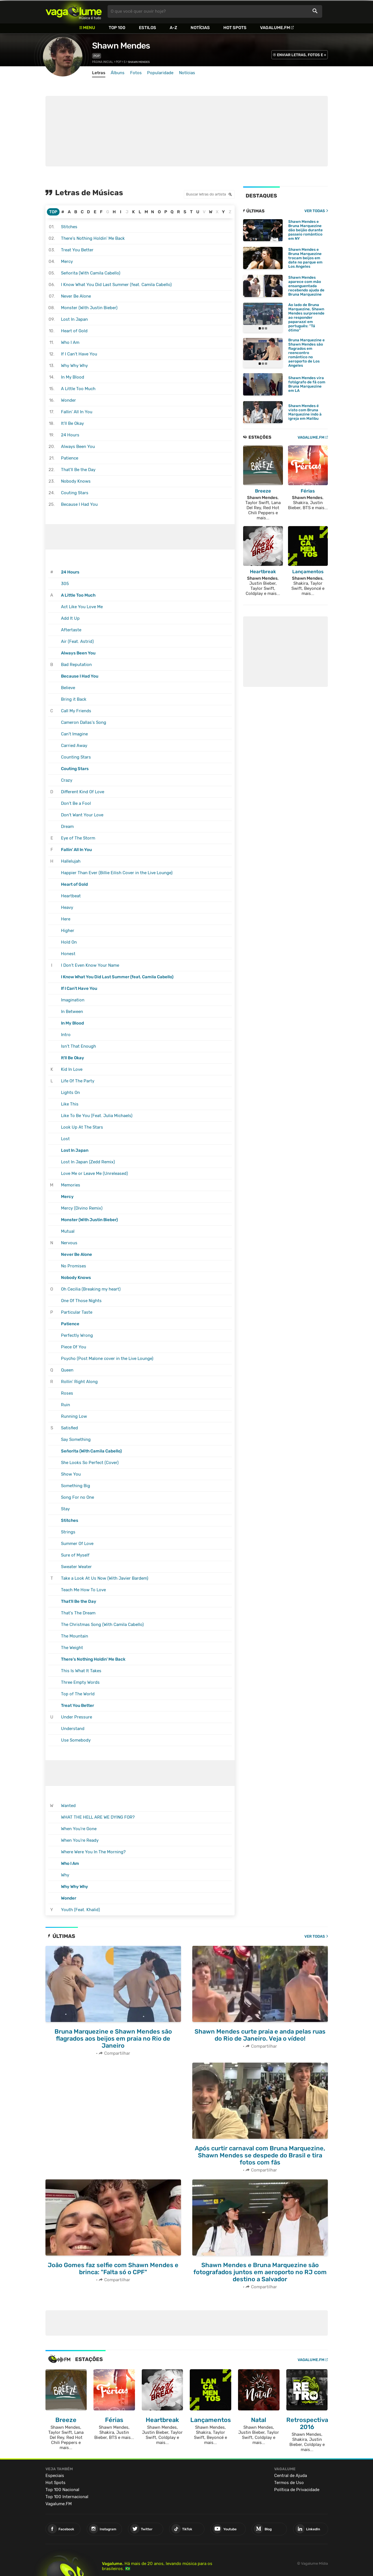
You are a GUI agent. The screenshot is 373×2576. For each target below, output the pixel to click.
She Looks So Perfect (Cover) (90, 1462)
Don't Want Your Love (82, 814)
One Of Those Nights (81, 1300)
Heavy (67, 907)
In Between (72, 1011)
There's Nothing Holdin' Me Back (93, 238)
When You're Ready (80, 1840)
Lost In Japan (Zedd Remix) (88, 1161)
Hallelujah (70, 861)
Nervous (69, 1242)
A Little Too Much (78, 388)
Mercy (67, 261)
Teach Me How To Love (83, 1589)
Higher (67, 930)
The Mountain (74, 1636)
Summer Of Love (77, 1543)
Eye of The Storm (78, 838)
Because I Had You (79, 504)
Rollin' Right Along (79, 1381)
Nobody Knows (76, 481)
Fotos (136, 72)
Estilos (147, 27)
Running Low (74, 1416)
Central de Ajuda (290, 2472)
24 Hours (70, 435)
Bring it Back (73, 699)
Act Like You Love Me (82, 606)
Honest (68, 953)
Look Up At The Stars (82, 1127)
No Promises (73, 1266)
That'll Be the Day (78, 469)
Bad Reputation (76, 664)
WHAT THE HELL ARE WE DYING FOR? (98, 1817)
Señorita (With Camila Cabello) (90, 273)
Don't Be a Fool (76, 803)
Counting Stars (76, 757)
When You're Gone (79, 1828)
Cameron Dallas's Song (83, 722)
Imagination (72, 1000)
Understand (72, 1728)
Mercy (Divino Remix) (81, 1208)
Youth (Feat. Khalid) (80, 1909)
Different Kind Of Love (82, 791)
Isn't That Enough (78, 1046)
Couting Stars (74, 492)
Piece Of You (73, 1346)
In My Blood (72, 377)
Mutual (68, 1231)
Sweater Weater (76, 1566)
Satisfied (69, 1427)
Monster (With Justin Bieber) (89, 307)
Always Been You (78, 446)
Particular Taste (76, 1312)
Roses (67, 1393)
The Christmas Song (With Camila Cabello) (102, 1624)
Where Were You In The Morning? (93, 1851)
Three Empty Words (80, 1682)
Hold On (69, 942)
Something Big (75, 1485)
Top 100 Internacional (66, 2493)
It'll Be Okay (72, 423)
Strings (68, 1532)
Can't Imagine (74, 734)
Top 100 (117, 27)
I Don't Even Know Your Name (90, 965)
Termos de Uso (289, 2479)
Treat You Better (77, 249)
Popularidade (160, 72)
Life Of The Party (77, 1080)
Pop (96, 56)
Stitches (69, 226)
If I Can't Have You (79, 354)
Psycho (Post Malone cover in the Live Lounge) (107, 1358)
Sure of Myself (75, 1555)
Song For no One (77, 1497)
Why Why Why (74, 365)
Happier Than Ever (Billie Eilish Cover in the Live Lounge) (117, 872)
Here (65, 919)
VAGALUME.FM (311, 436)
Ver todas (314, 1936)
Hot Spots (235, 27)
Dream (67, 826)
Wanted (68, 1805)
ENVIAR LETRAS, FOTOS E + (301, 55)
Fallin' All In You (76, 411)
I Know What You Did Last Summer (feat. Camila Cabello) (116, 284)
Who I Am (70, 342)
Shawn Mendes (121, 46)
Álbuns (118, 72)
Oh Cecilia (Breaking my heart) (91, 1289)
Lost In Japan (74, 319)
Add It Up (70, 618)
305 (65, 583)
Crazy (66, 780)
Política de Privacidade (296, 2486)
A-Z (173, 27)
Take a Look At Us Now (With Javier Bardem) (104, 1578)
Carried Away (74, 745)
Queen (67, 1370)
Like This (69, 1104)
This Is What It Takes (81, 1670)
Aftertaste (71, 629)
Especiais (54, 2472)
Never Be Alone (76, 296)
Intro (66, 1034)
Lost (65, 1138)
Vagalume (73, 11)
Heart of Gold (74, 330)
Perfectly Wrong (77, 1335)
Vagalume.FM (275, 27)
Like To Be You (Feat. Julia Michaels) (96, 1115)
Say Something (76, 1439)
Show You (71, 1474)
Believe (68, 687)
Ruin (65, 1404)
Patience (69, 458)
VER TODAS (314, 211)
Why (65, 1875)
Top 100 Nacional (62, 2486)
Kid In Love (71, 1069)
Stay (65, 1508)
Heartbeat (71, 895)
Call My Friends (76, 710)
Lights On (70, 1092)
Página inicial (102, 62)
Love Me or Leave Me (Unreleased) (94, 1173)
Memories (70, 1185)
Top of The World (78, 1693)
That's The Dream (78, 1613)
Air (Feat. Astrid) (77, 641)
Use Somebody (76, 1740)
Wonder (68, 400)
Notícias (200, 27)
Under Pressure (76, 1717)
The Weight (72, 1647)
